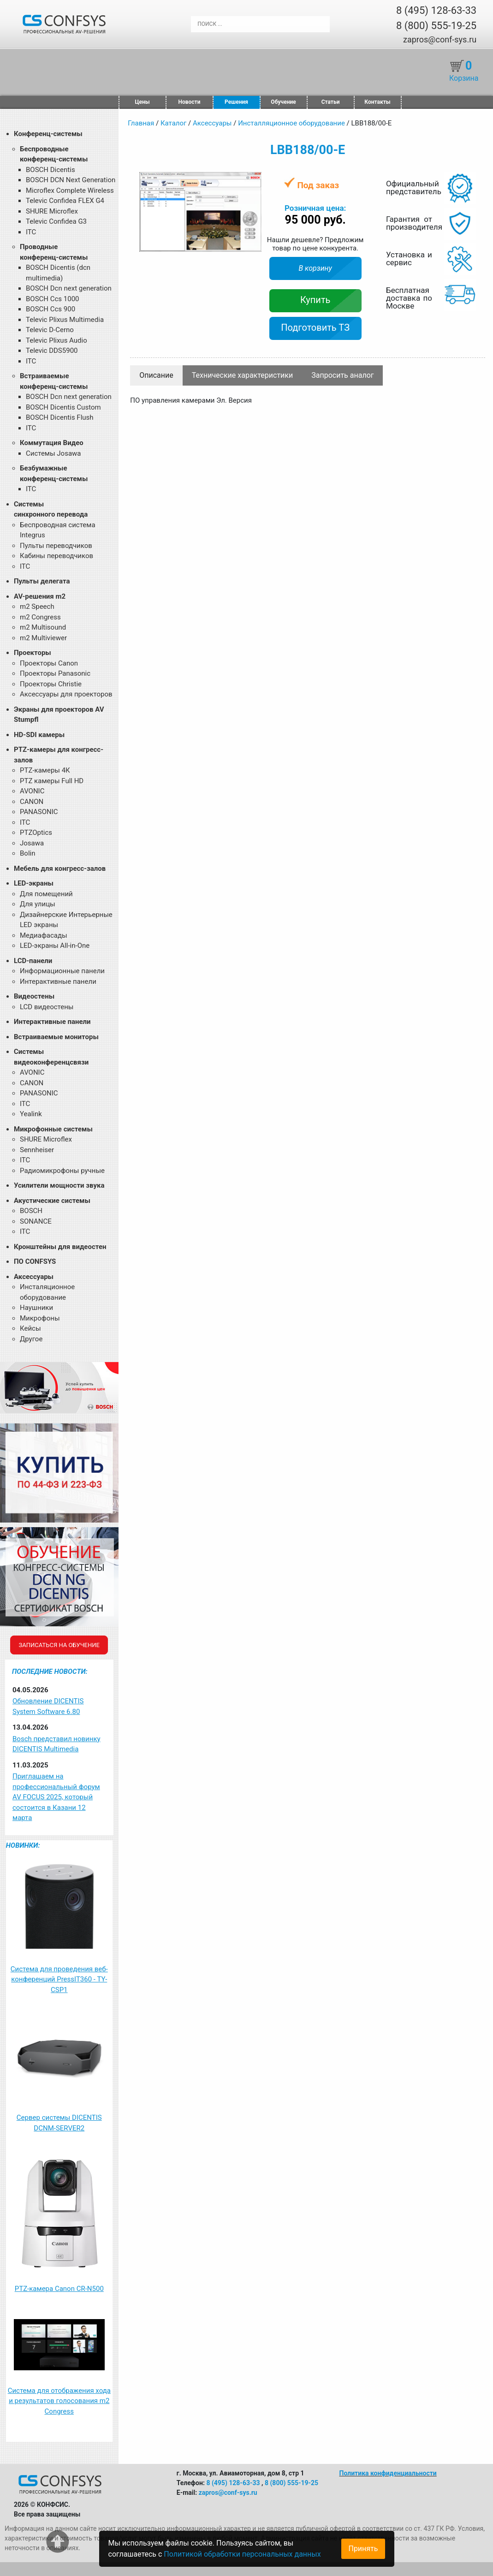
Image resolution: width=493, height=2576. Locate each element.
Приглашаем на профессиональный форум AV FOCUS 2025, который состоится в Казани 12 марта (56, 1797)
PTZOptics (36, 832)
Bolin (27, 853)
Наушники (36, 1307)
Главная (141, 123)
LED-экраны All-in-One (54, 945)
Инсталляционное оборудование (291, 123)
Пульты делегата (42, 581)
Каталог (173, 123)
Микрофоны (40, 1318)
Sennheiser (37, 1150)
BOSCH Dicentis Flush (60, 417)
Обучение (283, 102)
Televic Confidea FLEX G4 (65, 200)
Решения (236, 102)
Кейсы (30, 1328)
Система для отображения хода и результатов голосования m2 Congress (59, 2400)
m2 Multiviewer (43, 638)
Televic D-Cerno (50, 330)
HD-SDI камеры (39, 735)
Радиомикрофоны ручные (62, 1170)
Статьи (330, 102)
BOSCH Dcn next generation (69, 288)
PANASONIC (39, 812)
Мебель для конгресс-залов (60, 868)
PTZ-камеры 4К (45, 770)
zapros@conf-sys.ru (439, 39)
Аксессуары (33, 1277)
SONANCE (36, 1221)
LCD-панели (33, 961)
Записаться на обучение (59, 1645)
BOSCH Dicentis (50, 170)
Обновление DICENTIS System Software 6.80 (48, 1706)
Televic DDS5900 (52, 350)
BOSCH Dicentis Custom (63, 407)
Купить (315, 299)
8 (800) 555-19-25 (436, 25)
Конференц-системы (48, 134)
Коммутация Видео (51, 443)
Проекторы (32, 652)
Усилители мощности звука (59, 1185)
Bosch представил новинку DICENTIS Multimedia (56, 1744)
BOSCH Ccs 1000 (52, 299)
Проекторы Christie (51, 684)
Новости (189, 102)
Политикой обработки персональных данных (242, 2554)
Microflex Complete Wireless (70, 190)
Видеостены (34, 996)
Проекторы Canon (49, 663)
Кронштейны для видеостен (60, 1247)
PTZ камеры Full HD (51, 781)
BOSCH (31, 1211)
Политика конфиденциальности (388, 2473)
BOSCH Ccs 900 (50, 309)
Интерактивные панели (58, 981)
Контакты (377, 102)
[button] (253, 180)
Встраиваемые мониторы (56, 1037)
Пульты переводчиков (56, 545)
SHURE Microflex (52, 211)
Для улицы (37, 904)
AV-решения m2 (39, 596)
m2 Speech (37, 606)
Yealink (31, 1114)
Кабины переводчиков (56, 556)
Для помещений (46, 894)
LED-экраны (33, 883)
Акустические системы (52, 1200)
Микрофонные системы (53, 1129)
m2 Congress (40, 617)
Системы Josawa (53, 453)
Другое (31, 1339)
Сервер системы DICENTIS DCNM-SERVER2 (59, 2122)
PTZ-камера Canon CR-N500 (59, 2288)
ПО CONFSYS (35, 1261)
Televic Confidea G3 (56, 221)
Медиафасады (43, 935)
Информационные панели (62, 971)
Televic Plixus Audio (56, 340)
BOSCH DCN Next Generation (70, 180)
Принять (363, 2548)
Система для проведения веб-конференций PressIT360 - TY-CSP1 (59, 1979)
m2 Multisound (43, 627)
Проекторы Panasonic (55, 673)
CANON (31, 801)
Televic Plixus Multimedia (65, 319)
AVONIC (32, 791)
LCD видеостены (46, 1007)
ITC (31, 232)
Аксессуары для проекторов (66, 694)
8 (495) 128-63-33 (436, 10)
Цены (142, 102)
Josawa (32, 843)
